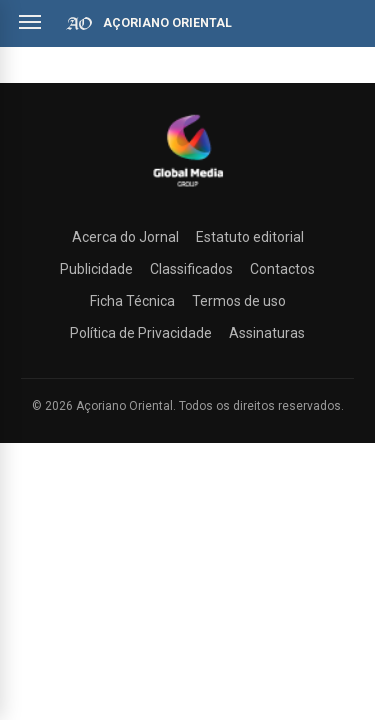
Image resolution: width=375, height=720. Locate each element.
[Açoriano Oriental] (188, 189)
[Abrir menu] (30, 22)
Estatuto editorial (250, 237)
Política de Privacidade (141, 333)
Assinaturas (267, 333)
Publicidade (96, 269)
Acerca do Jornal (125, 237)
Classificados (191, 269)
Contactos (282, 269)
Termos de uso (239, 301)
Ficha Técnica (132, 301)
